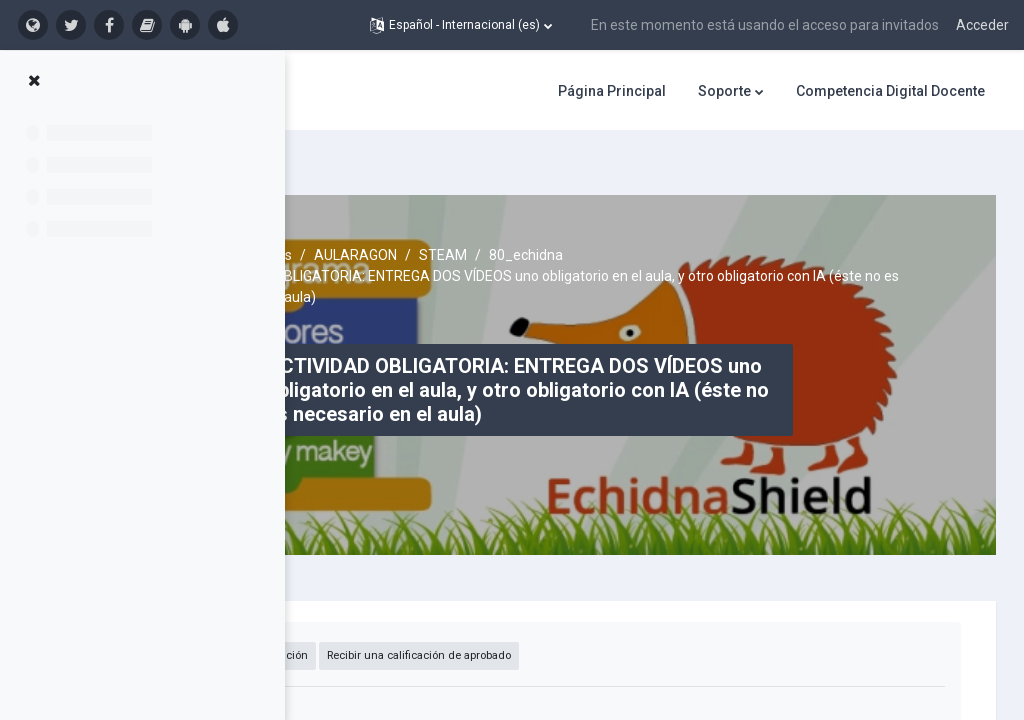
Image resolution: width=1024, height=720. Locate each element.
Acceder (982, 25)
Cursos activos (424, 220)
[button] (461, 25)
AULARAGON (533, 220)
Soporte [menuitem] (724, 91)
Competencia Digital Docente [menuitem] (890, 91)
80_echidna (704, 220)
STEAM (621, 220)
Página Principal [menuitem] (612, 91)
